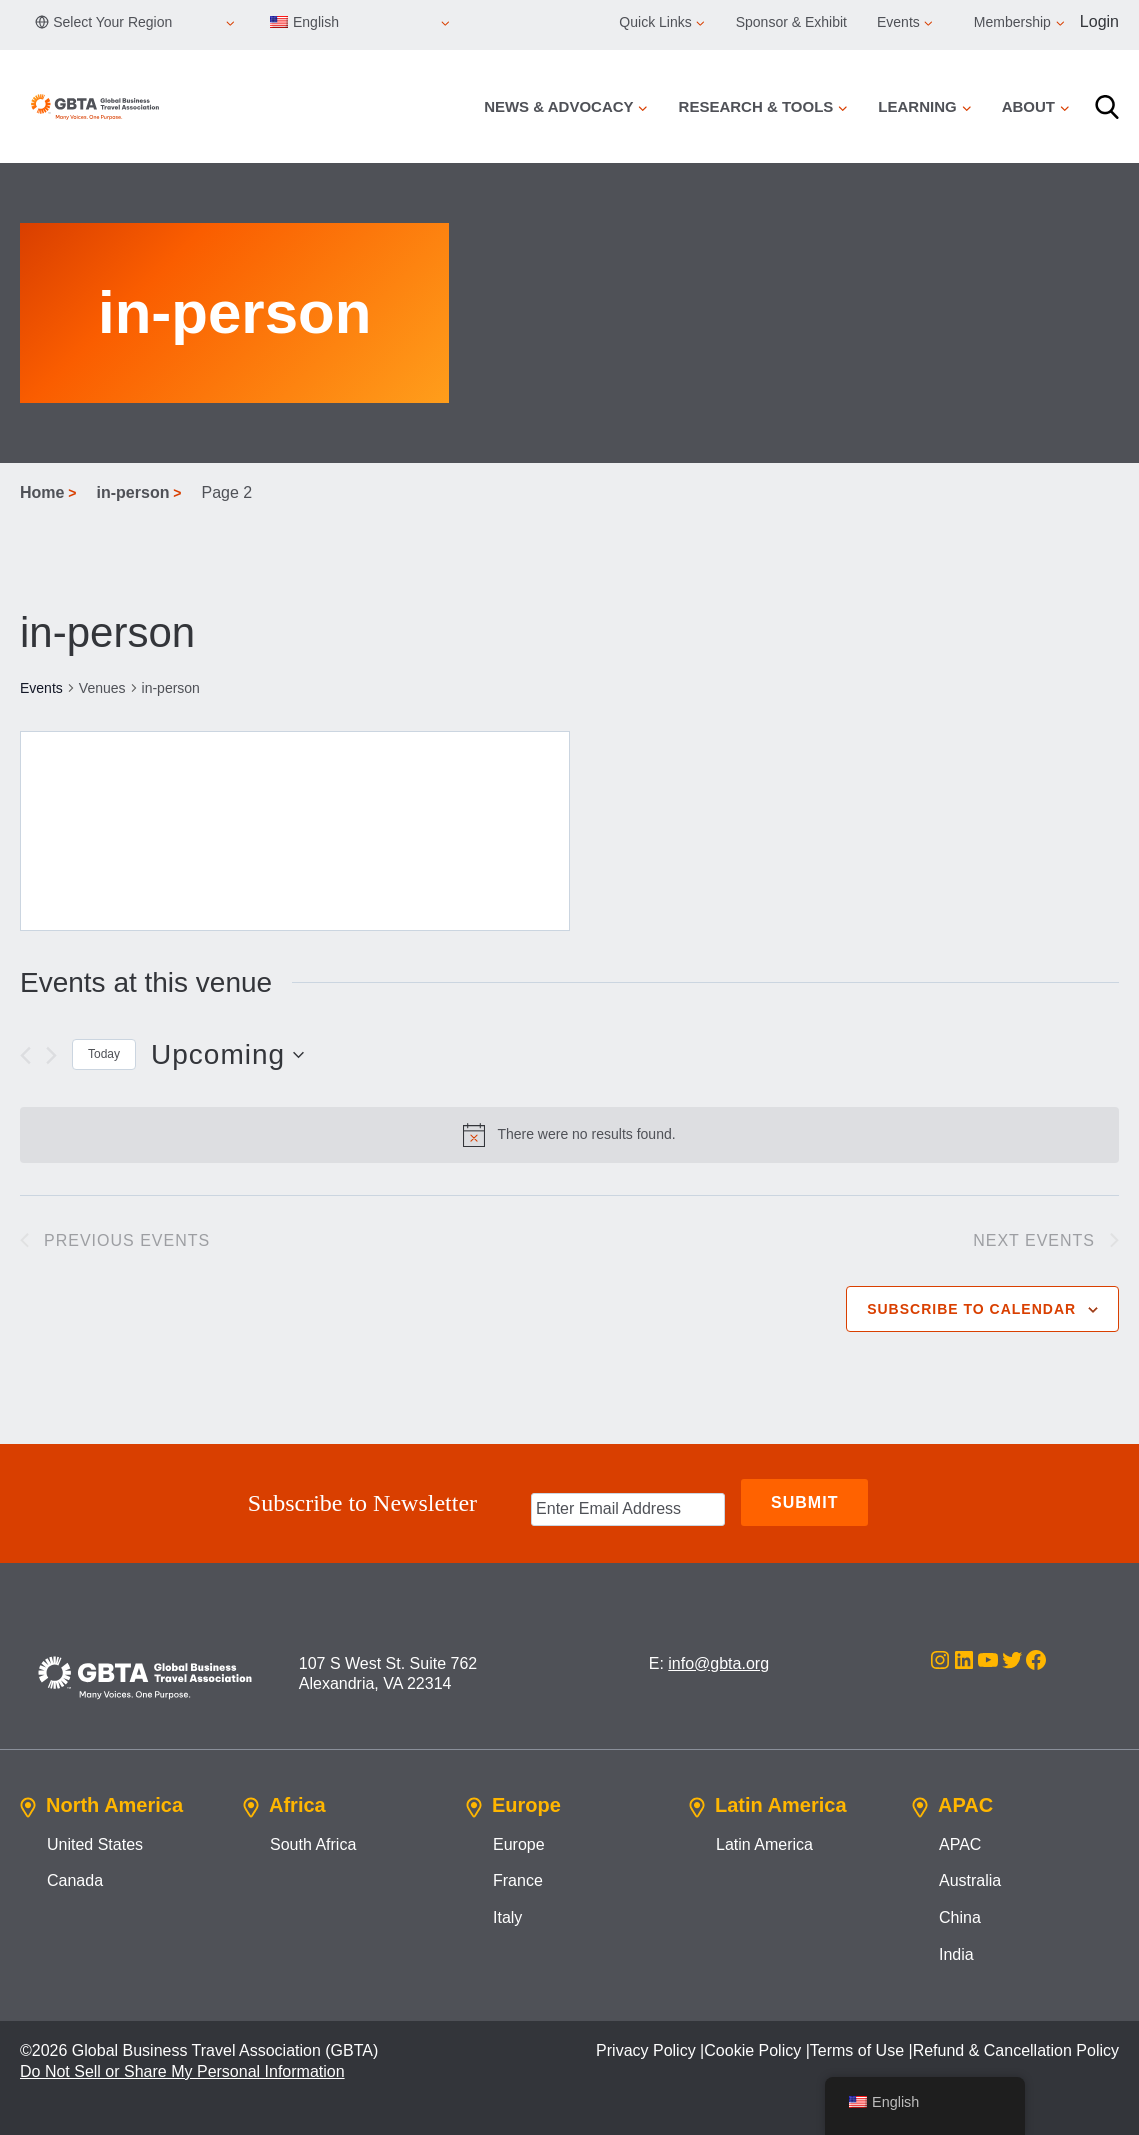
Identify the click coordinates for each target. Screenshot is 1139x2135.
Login (1099, 21)
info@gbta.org (718, 1660)
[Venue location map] (295, 831)
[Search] (1107, 107)
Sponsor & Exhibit (791, 22)
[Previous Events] (25, 1055)
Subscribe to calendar (971, 1309)
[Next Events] (51, 1055)
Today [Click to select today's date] (104, 1054)
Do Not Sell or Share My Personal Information (182, 2068)
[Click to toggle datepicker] (227, 1055)
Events (41, 688)
